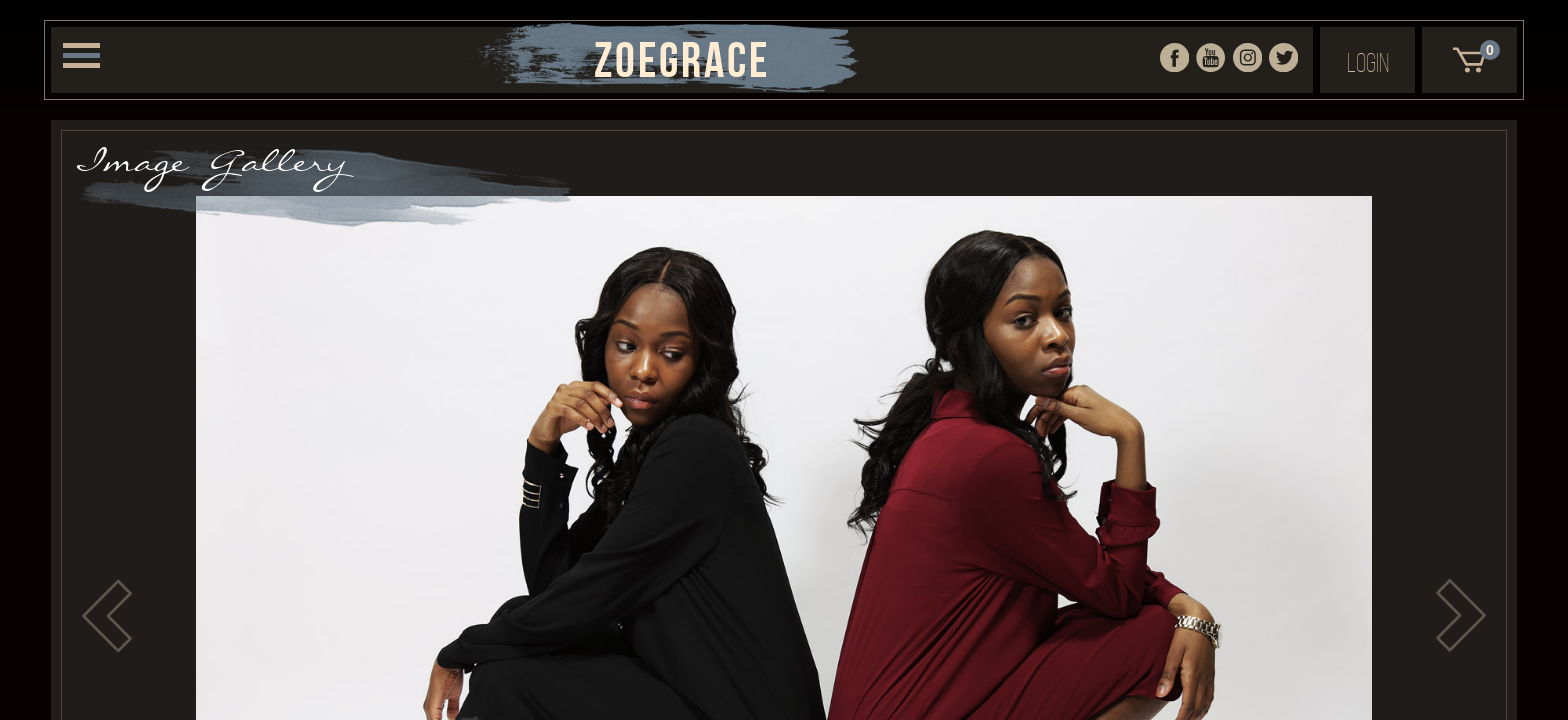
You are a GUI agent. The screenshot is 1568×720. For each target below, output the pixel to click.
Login (1368, 62)
